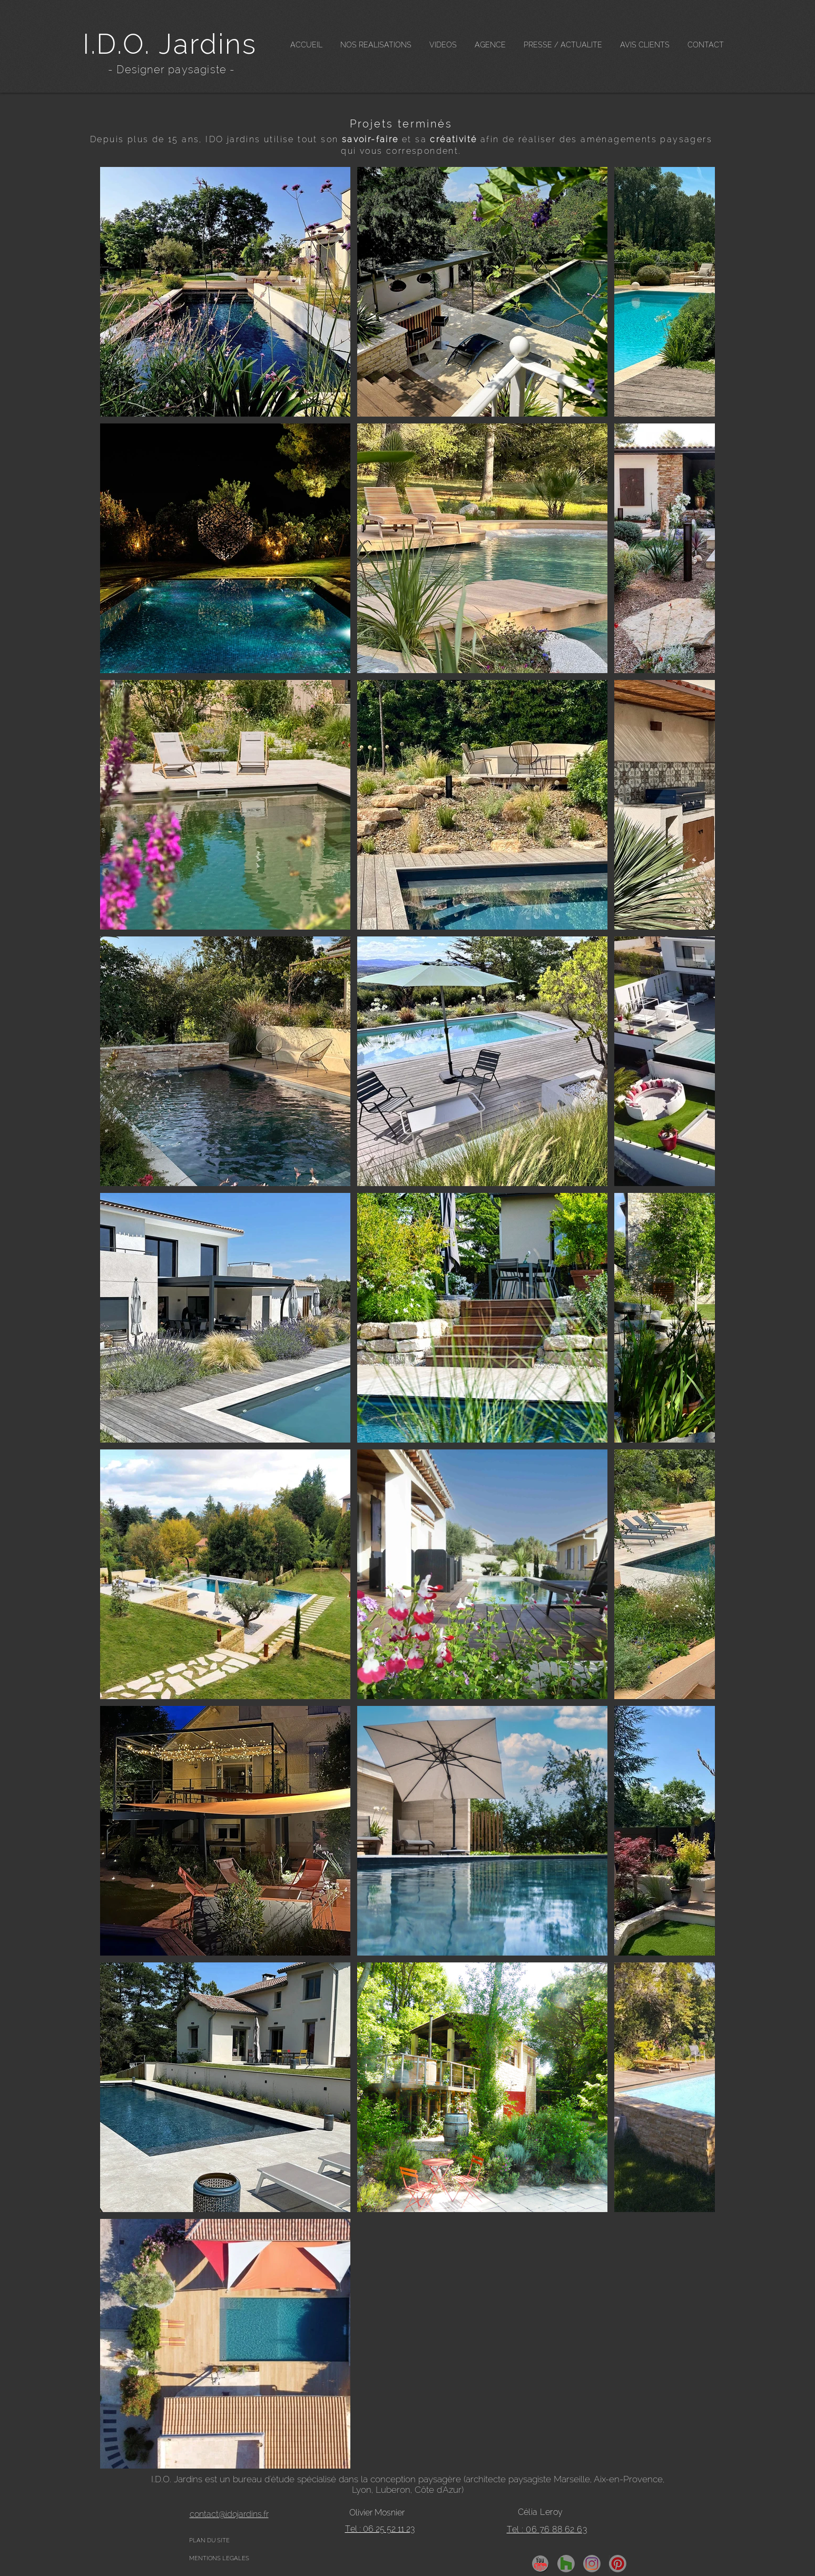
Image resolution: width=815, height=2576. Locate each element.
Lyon (361, 2489)
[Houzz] (566, 2563)
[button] (375, 45)
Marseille (572, 2479)
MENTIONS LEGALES (219, 2558)
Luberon (393, 2489)
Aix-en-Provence (628, 2479)
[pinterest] (617, 2563)
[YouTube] (540, 2563)
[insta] (592, 2563)
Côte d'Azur (438, 2489)
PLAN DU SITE (209, 2540)
